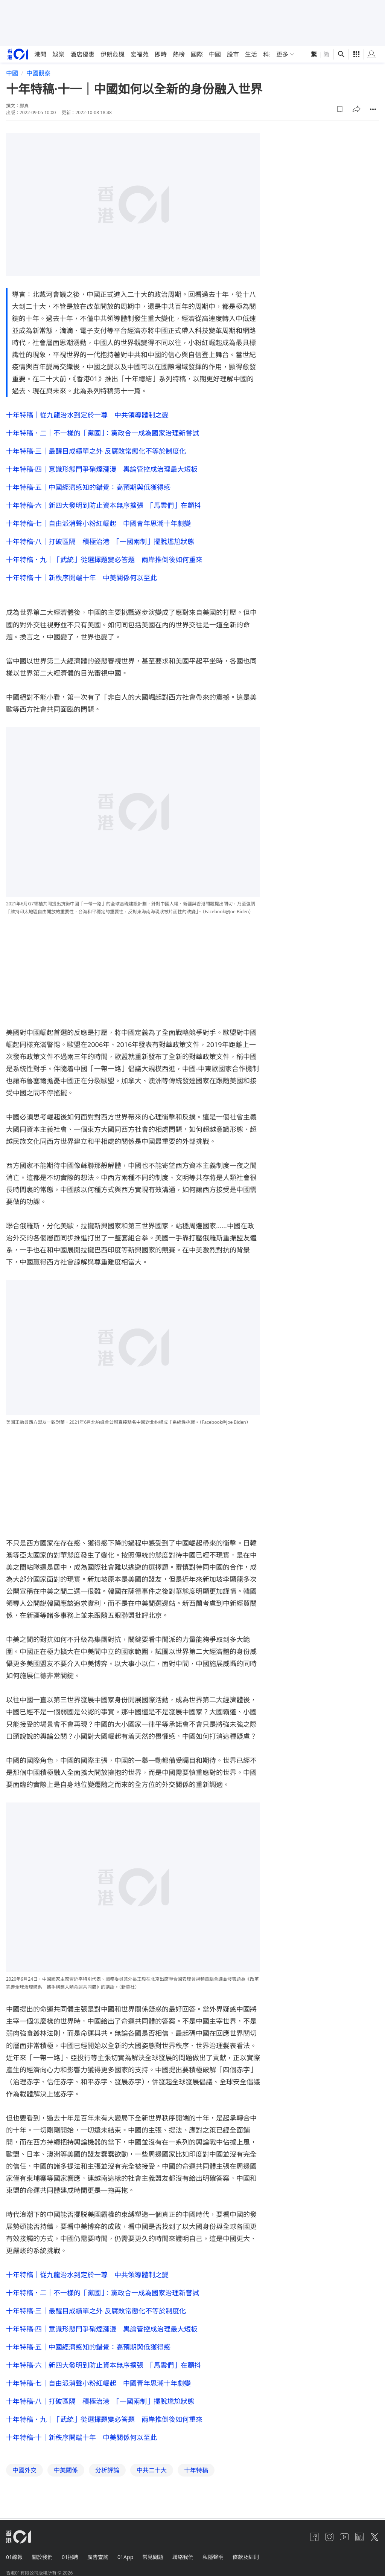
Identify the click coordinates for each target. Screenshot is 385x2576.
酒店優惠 (82, 54)
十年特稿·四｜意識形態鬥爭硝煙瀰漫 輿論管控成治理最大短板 (102, 469)
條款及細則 (246, 2557)
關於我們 (42, 2557)
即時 (161, 54)
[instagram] (329, 2536)
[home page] (18, 54)
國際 (197, 54)
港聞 (40, 54)
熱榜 (179, 54)
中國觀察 (38, 73)
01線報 (14, 2557)
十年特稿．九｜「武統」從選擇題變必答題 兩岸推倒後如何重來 (104, 559)
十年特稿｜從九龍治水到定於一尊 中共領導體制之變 (87, 414)
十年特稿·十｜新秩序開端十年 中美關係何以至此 (81, 577)
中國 (215, 54)
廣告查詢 (97, 2557)
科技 (269, 54)
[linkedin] (359, 2536)
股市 (233, 54)
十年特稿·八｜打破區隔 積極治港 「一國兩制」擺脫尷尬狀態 (100, 541)
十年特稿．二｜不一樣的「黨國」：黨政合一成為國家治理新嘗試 (102, 432)
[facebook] (314, 2536)
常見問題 (152, 2557)
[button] (340, 109)
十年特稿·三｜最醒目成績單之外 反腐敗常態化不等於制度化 (96, 451)
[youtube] (344, 2536)
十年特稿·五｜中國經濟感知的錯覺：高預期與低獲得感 (88, 487)
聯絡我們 (182, 2557)
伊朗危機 (112, 54)
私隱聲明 (213, 2557)
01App (125, 2557)
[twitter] (374, 2536)
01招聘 (70, 2557)
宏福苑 (140, 54)
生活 (251, 54)
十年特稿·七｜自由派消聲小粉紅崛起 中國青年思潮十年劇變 (98, 523)
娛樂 (58, 54)
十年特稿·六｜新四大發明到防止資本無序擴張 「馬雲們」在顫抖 (103, 505)
